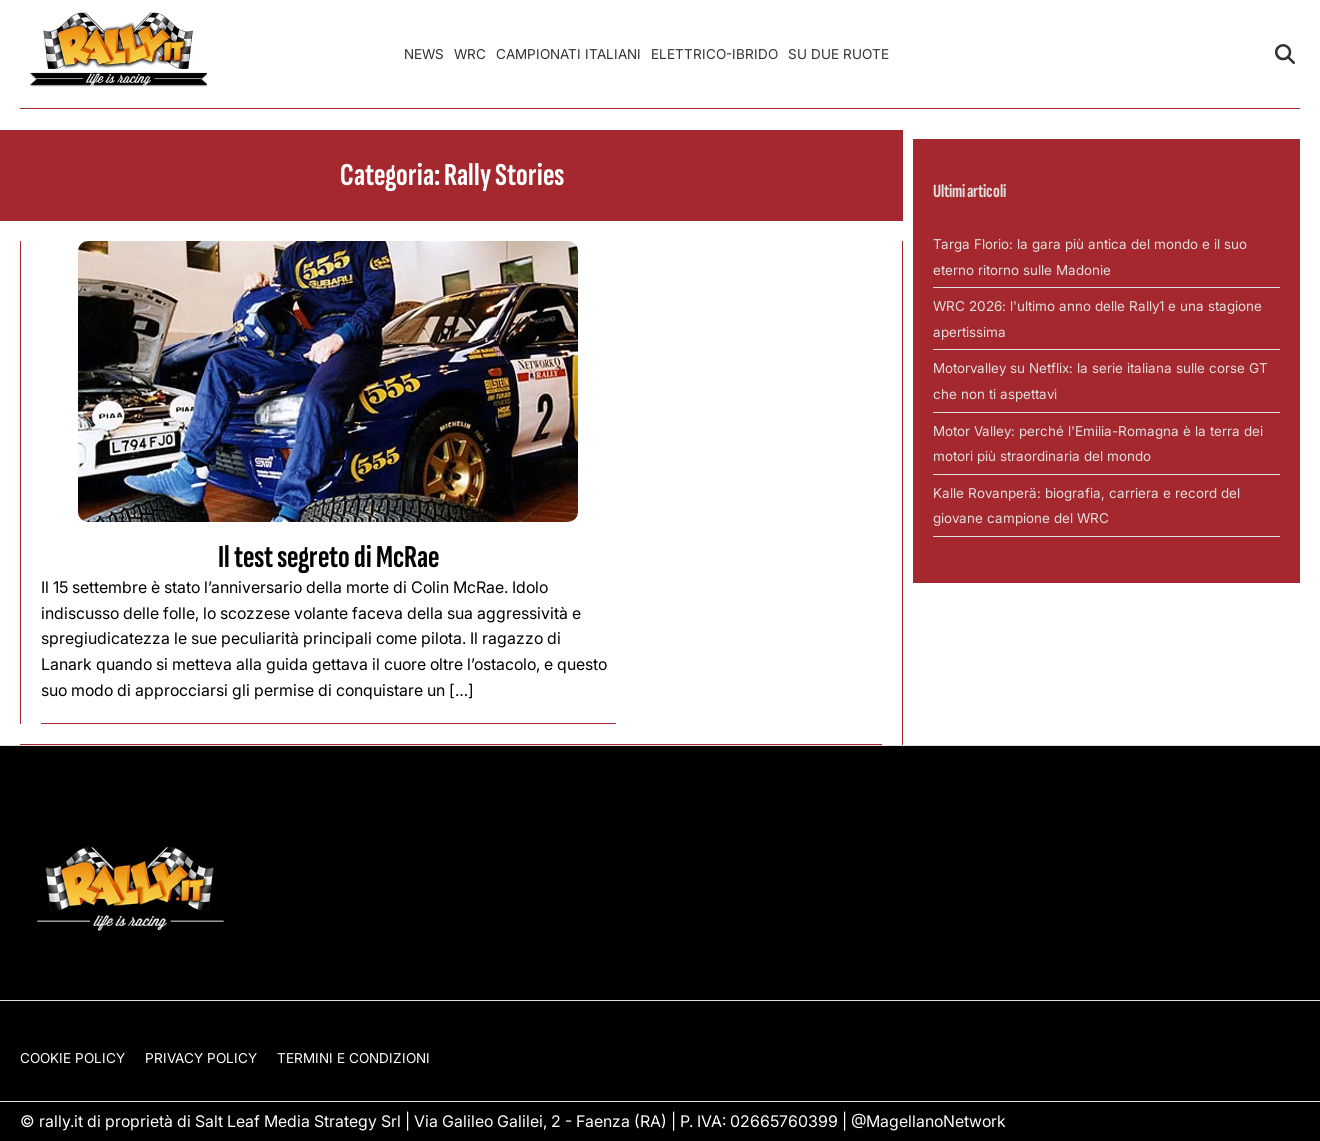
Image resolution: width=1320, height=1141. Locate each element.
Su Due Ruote (838, 54)
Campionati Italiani (568, 54)
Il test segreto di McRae (328, 557)
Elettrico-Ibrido (714, 54)
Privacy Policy (201, 1058)
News (424, 54)
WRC (470, 54)
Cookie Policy (72, 1058)
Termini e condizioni (353, 1058)
